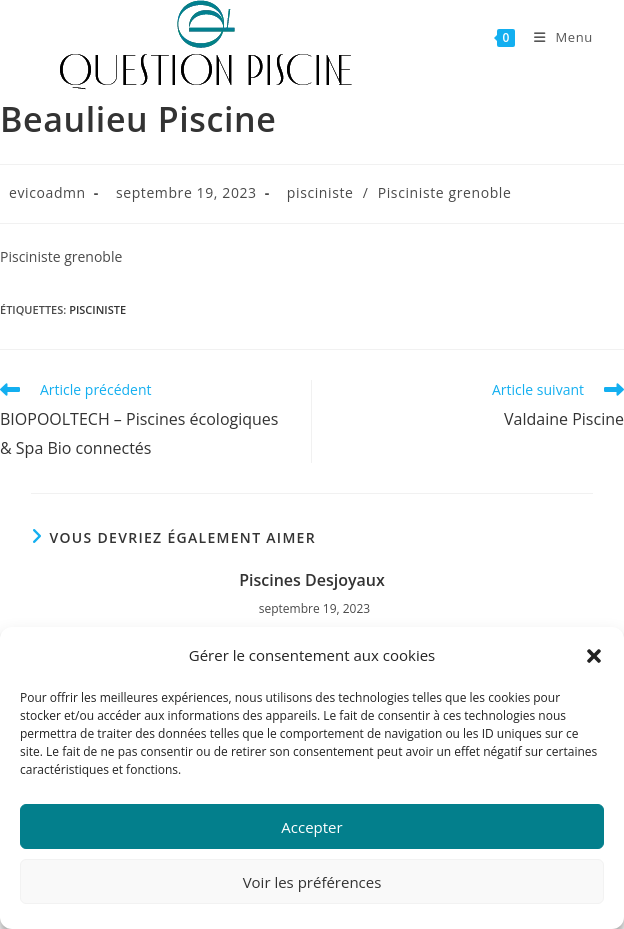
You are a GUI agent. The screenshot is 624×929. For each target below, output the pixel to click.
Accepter (311, 827)
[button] (594, 656)
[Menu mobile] (556, 37)
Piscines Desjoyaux (312, 580)
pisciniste (320, 192)
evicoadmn (47, 192)
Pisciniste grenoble (445, 192)
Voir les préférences (312, 882)
